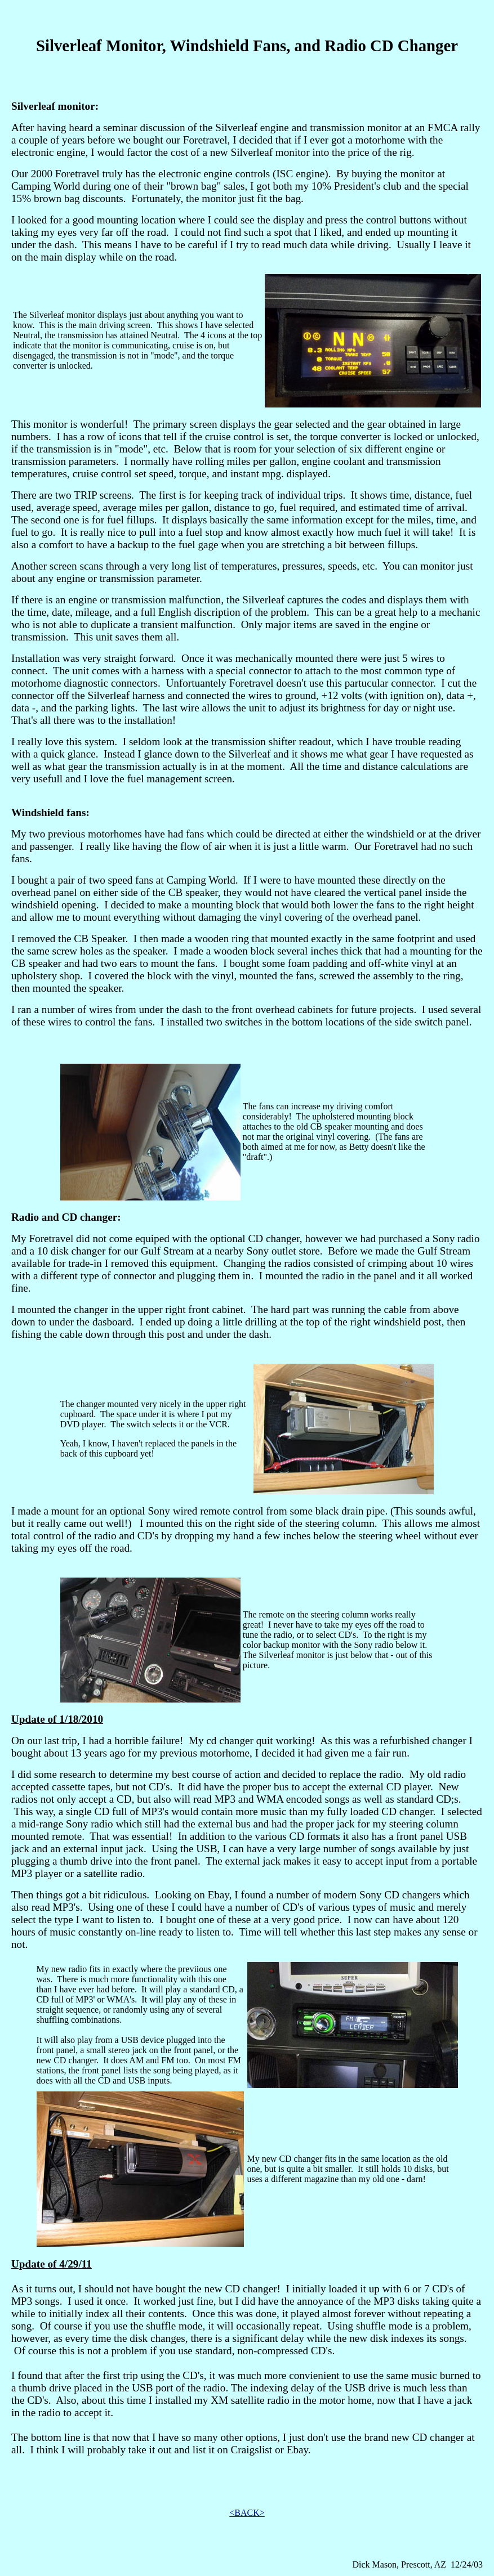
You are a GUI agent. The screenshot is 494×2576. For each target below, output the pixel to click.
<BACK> (247, 2512)
